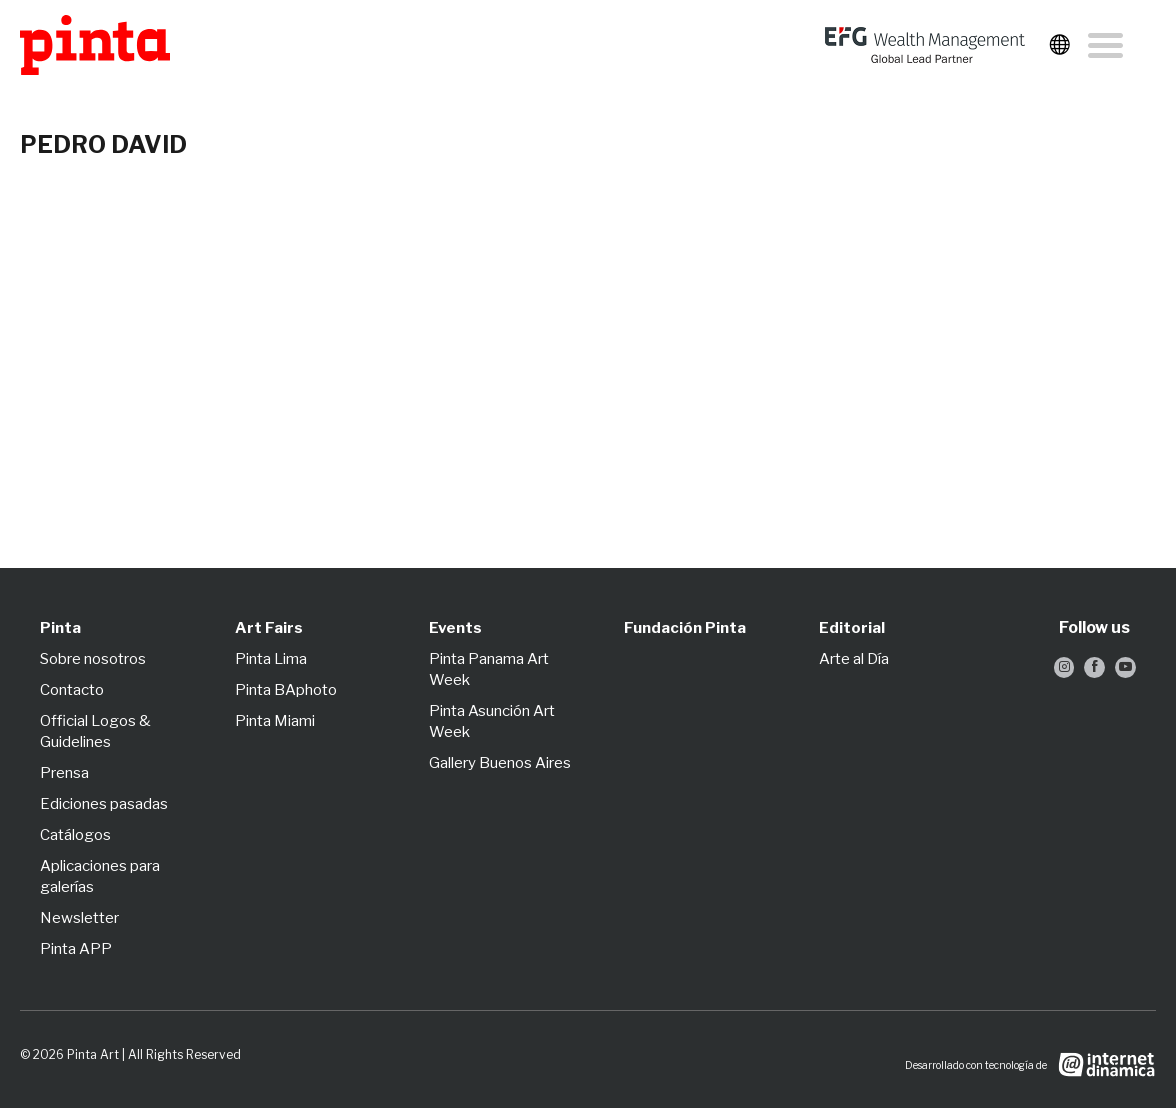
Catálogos (75, 835)
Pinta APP (76, 949)
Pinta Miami (275, 721)
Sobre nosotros (93, 659)
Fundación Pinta (685, 628)
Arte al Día (854, 659)
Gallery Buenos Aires (500, 763)
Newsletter (79, 918)
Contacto (72, 690)
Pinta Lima (271, 659)
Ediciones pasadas (104, 804)
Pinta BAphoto (286, 690)
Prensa (64, 773)
